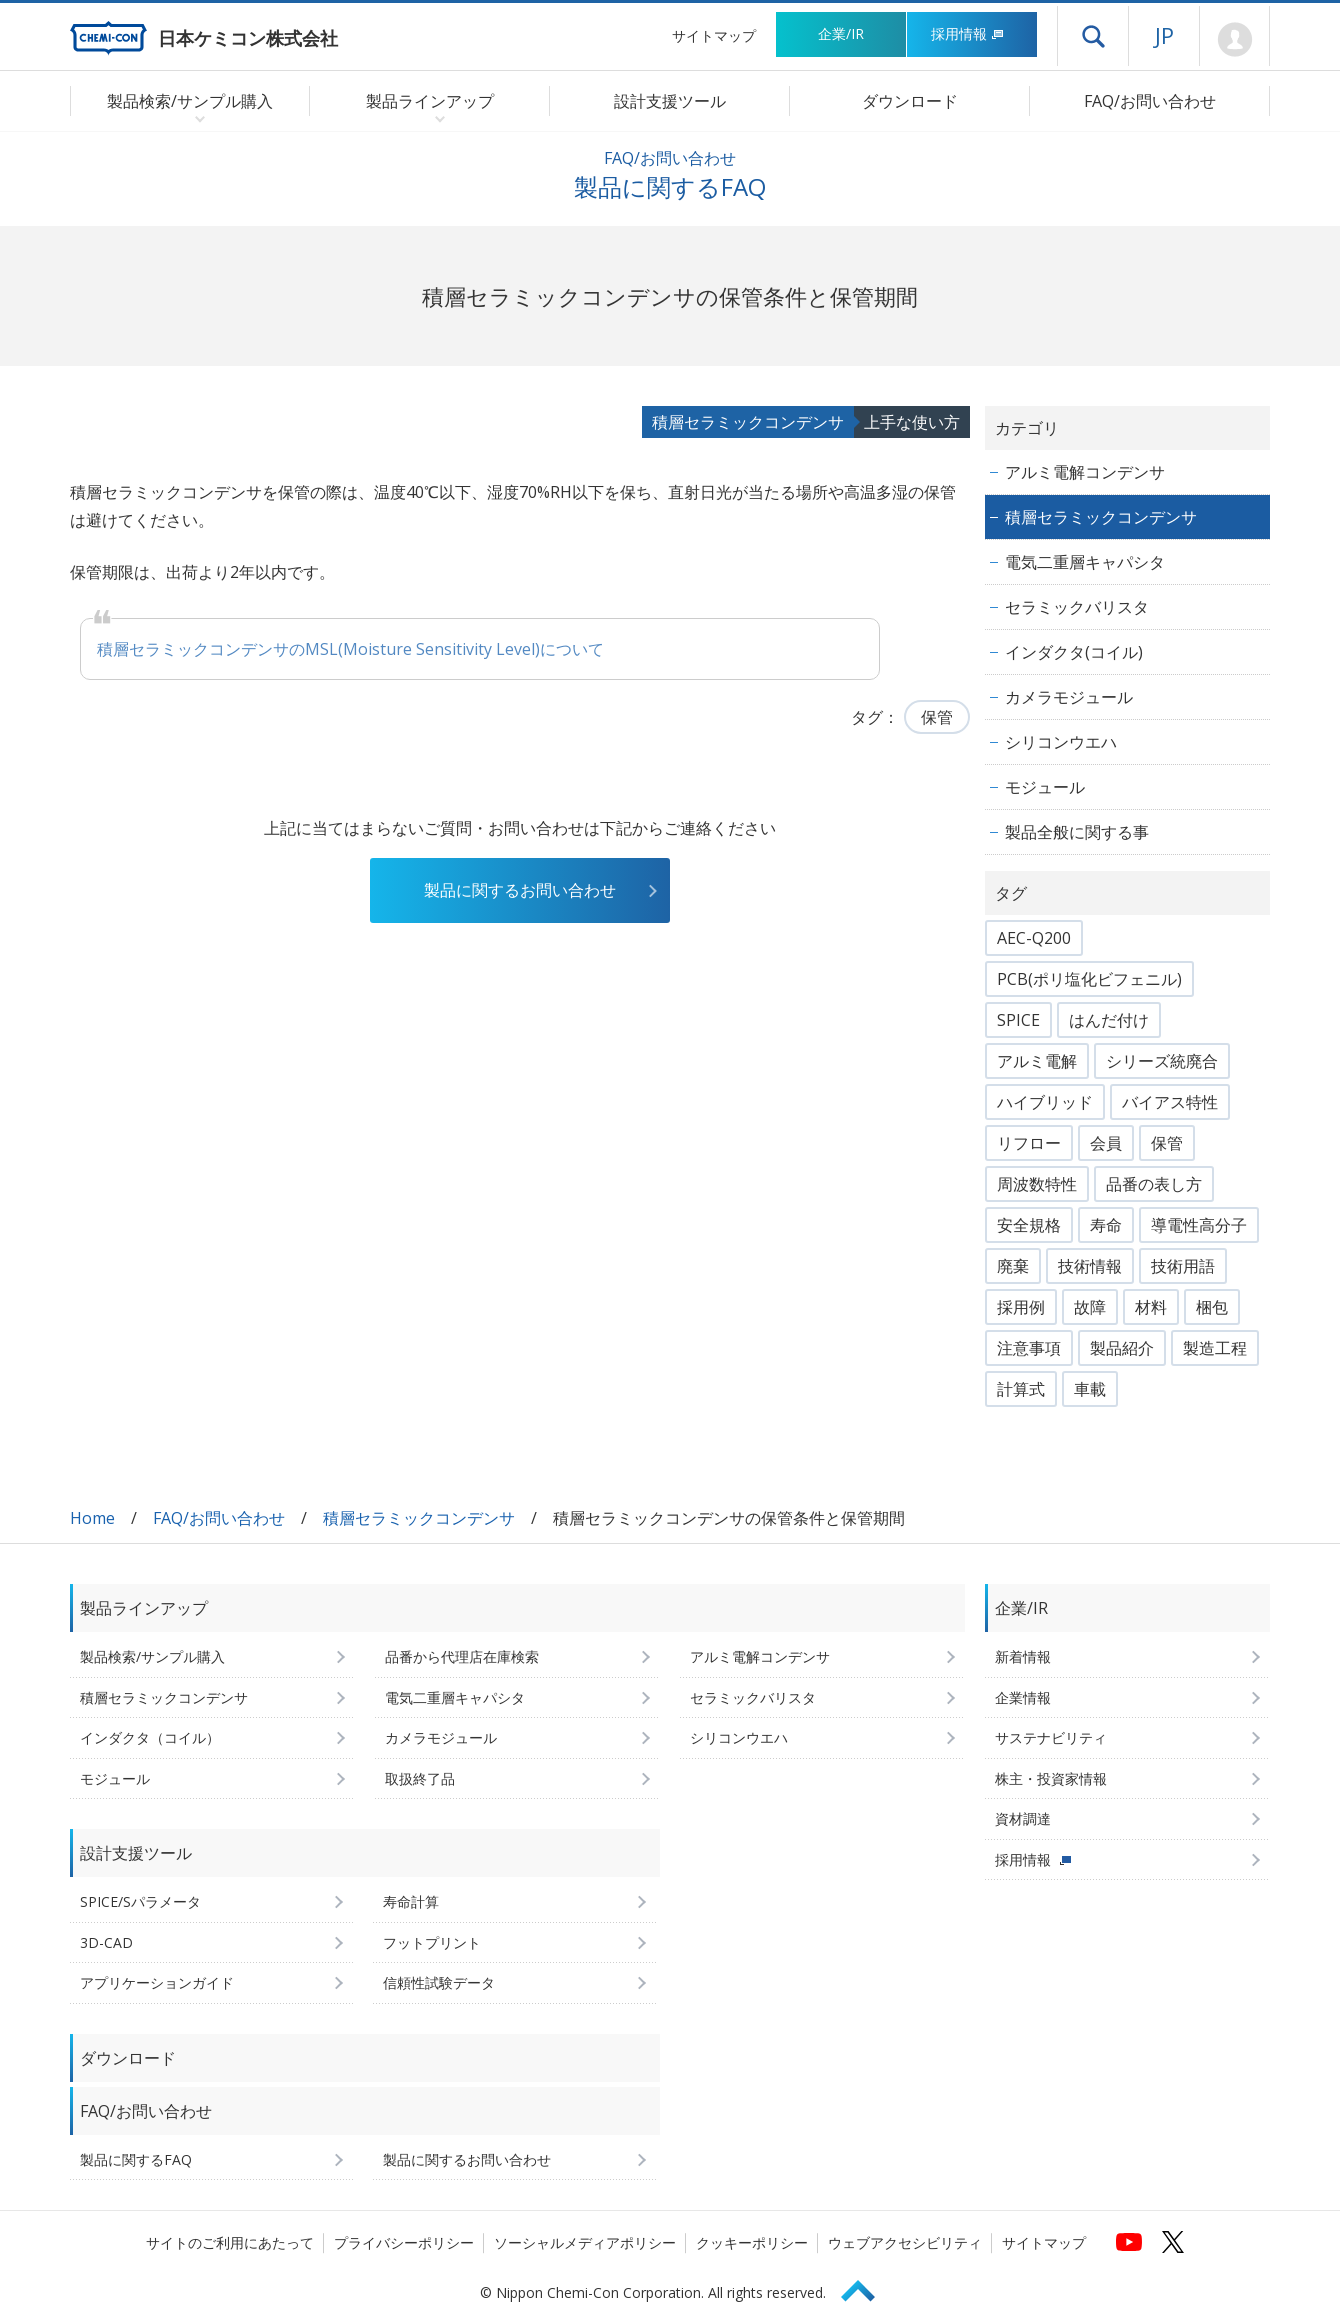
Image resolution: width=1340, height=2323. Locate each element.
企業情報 (1023, 1697)
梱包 (1212, 1307)
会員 (1106, 1143)
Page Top (867, 2287)
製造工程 (1215, 1348)
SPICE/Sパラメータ (140, 1901)
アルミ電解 (1037, 1061)
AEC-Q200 (1034, 938)
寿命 (1106, 1225)
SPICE (1018, 1020)
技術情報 (1090, 1266)
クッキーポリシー (752, 2242)
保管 (937, 717)
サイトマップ (714, 35)
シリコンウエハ (1061, 742)
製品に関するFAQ (136, 2159)
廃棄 (1013, 1266)
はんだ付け (1109, 1020)
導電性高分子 (1199, 1225)
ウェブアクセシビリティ (905, 2242)
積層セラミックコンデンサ (748, 422)
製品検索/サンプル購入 (152, 1656)
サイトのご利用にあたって (230, 2242)
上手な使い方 (912, 422)
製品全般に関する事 (1077, 832)
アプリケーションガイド (157, 1982)
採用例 (1021, 1307)
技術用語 (1183, 1266)
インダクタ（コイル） (150, 1737)
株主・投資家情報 (1051, 1778)
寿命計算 (411, 1901)
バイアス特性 (1170, 1102)
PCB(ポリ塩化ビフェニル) (1089, 979)
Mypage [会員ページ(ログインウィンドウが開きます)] (1234, 40)
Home (92, 1518)
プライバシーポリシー (404, 2242)
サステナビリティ (1051, 1737)
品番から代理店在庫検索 (462, 1656)
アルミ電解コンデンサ (1085, 472)
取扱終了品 (420, 1778)
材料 (1151, 1307)
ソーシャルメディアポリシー (585, 2242)
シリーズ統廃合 (1162, 1061)
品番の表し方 (1154, 1184)
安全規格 (1029, 1225)
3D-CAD (106, 1942)
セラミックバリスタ (1077, 607)
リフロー (1029, 1143)
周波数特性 (1037, 1184)
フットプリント (432, 1942)
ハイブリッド (1045, 1102)
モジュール (1045, 787)
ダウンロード (910, 101)
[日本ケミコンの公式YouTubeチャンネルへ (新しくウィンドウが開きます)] (1129, 2242)
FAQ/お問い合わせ (1150, 101)
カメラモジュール (1069, 697)
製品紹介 (1122, 1348)
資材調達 (1023, 1818)
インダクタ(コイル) (1074, 652)
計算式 (1021, 1389)
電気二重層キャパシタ (1085, 562)
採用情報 (967, 33)
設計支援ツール (670, 101)
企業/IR (841, 33)
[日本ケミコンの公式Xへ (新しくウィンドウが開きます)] (1173, 2242)
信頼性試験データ (439, 1982)
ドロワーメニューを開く (1093, 36)
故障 (1090, 1307)
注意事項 (1029, 1348)
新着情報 (1023, 1656)
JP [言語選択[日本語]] (1164, 35)
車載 (1090, 1389)
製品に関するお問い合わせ (520, 890)
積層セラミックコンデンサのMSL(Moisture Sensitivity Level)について (350, 649)
